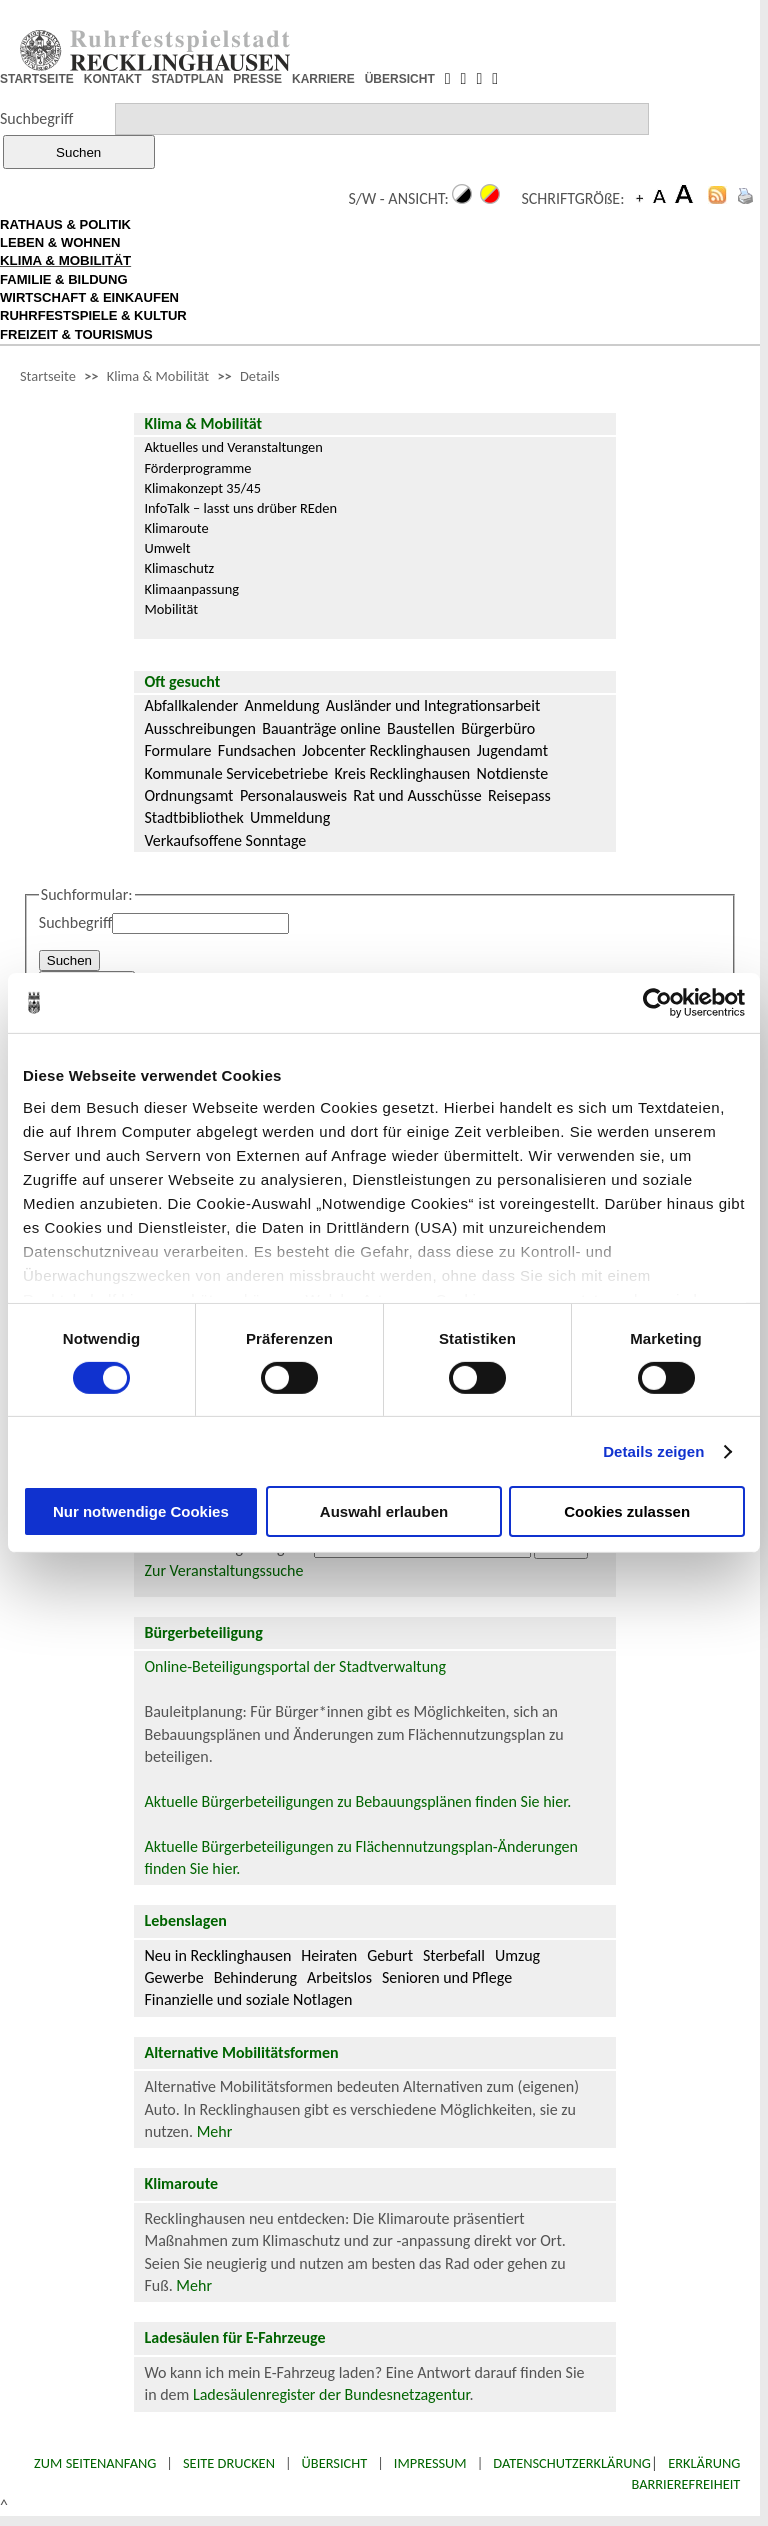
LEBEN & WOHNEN (60, 242)
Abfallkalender (191, 705)
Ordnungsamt (188, 795)
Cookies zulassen (627, 1511)
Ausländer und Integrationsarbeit (433, 705)
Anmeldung (282, 705)
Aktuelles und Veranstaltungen (233, 447)
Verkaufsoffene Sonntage (225, 840)
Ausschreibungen (199, 728)
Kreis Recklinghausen (402, 773)
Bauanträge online (321, 728)
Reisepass (519, 795)
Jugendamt (512, 750)
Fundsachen (257, 750)
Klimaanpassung (191, 589)
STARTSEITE (37, 79)
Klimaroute (176, 528)
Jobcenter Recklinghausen (386, 750)
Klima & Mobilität (158, 376)
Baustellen (421, 728)
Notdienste (513, 773)
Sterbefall (454, 1955)
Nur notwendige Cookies (141, 1511)
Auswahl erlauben (384, 1511)
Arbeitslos (339, 1977)
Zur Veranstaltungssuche (223, 1570)
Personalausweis (293, 795)
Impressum (430, 2463)
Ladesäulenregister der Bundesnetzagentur (331, 2394)
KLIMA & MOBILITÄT (65, 260)
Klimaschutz (179, 568)
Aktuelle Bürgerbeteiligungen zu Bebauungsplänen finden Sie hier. (357, 1801)
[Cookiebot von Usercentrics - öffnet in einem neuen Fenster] (657, 1003)
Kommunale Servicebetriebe (236, 773)
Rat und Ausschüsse (417, 795)
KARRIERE (323, 79)
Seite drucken (229, 2463)
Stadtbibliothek (193, 817)
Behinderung (255, 1977)
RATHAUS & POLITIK (65, 224)
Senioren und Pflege (447, 1977)
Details (260, 376)
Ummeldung (290, 817)
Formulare (177, 750)
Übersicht (335, 2463)
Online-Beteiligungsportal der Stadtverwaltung (295, 1666)
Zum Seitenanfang (95, 2463)
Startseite (48, 376)
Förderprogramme (197, 468)
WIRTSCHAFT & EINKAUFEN (89, 297)
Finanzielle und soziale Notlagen (248, 1999)
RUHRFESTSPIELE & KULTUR (93, 315)
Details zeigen (653, 1451)
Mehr (215, 2131)
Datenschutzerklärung (572, 2463)
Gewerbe (173, 1977)
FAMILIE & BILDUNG (64, 279)
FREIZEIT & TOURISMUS (76, 334)
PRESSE (257, 79)
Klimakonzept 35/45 (202, 488)
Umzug (517, 1955)
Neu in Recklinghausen (217, 1955)
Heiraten (329, 1955)
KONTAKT (113, 79)
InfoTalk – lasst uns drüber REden (240, 508)
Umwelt (167, 548)
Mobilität (171, 609)
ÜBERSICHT (400, 79)
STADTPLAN (188, 79)
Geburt (390, 1955)
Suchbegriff (36, 118)
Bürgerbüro (498, 728)
